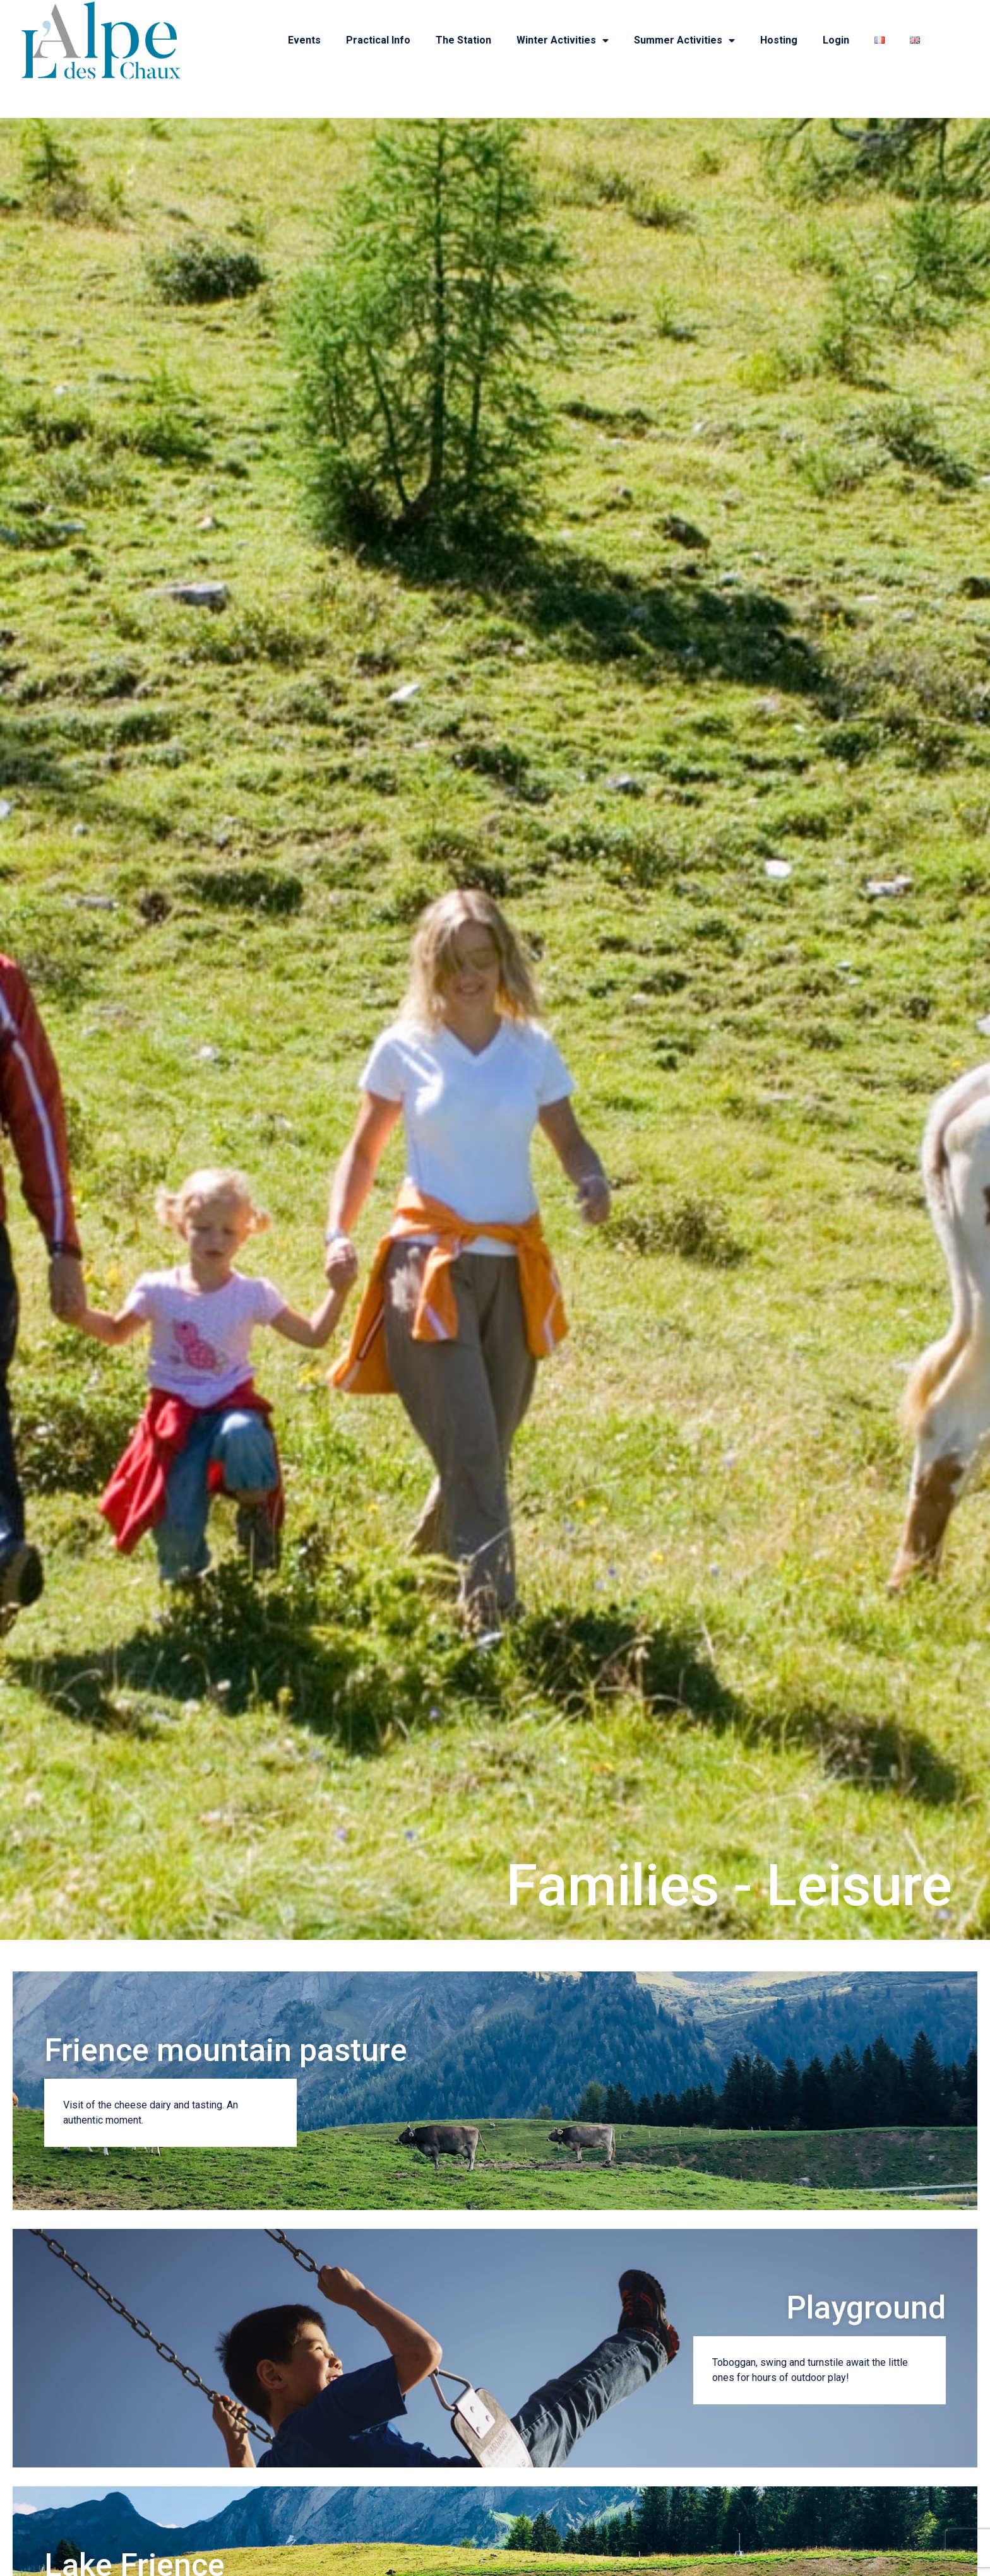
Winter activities (562, 40)
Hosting (778, 40)
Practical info (378, 40)
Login (836, 40)
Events (304, 40)
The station (463, 40)
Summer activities (684, 40)
